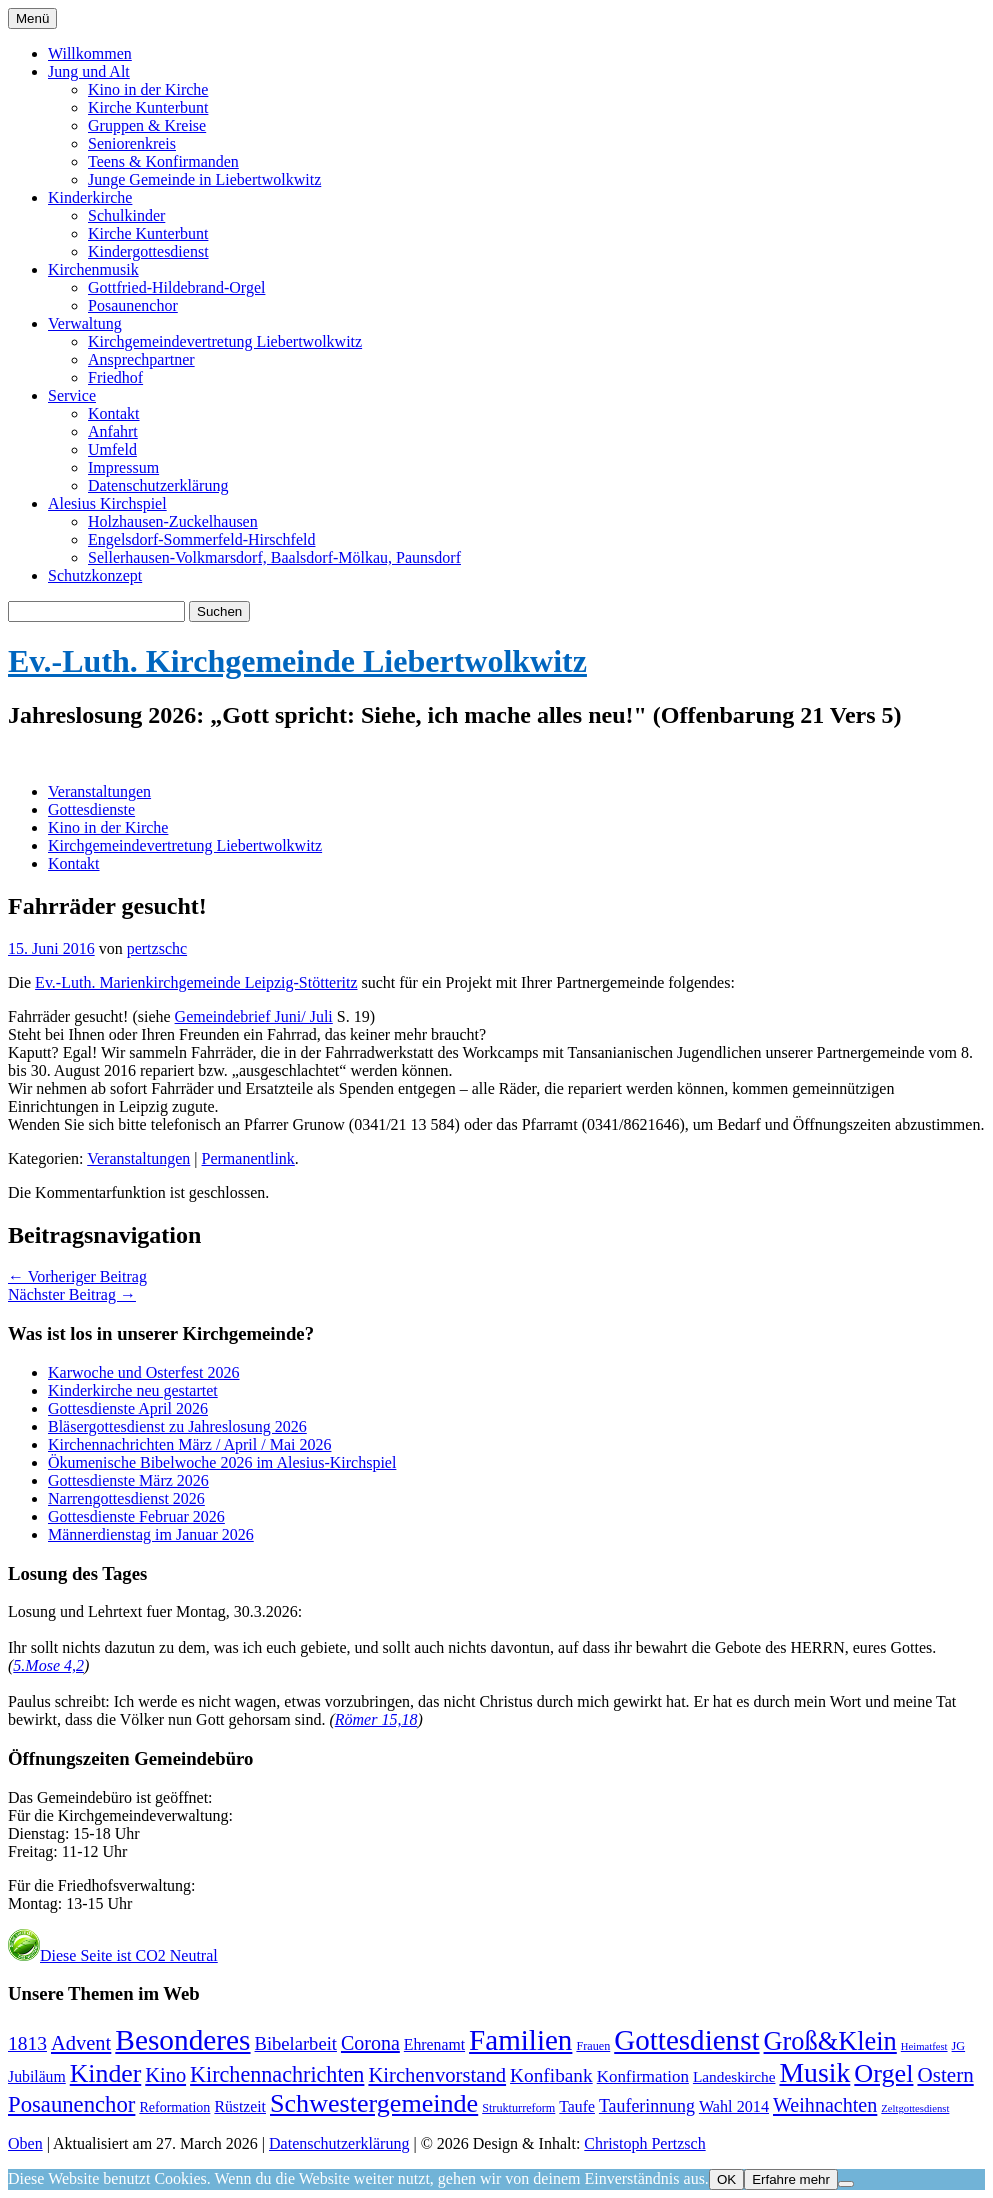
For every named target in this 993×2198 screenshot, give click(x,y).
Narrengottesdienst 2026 (126, 1498)
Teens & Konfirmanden (163, 161)
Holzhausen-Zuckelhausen (173, 521)
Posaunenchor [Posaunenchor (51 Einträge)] (71, 2104)
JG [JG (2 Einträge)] (959, 2046)
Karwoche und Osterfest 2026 (144, 1372)
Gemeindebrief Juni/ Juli (254, 1016)
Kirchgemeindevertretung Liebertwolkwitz (225, 341)
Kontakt (114, 413)
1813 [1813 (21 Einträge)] (27, 2043)
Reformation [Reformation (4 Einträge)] (174, 2107)
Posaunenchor (133, 305)
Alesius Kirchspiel (107, 503)
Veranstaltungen (99, 791)
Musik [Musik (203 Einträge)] (814, 2072)
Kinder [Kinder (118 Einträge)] (106, 2073)
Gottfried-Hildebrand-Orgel (176, 287)
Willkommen (90, 53)
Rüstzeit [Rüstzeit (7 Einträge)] (240, 2106)
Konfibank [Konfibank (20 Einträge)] (551, 2075)
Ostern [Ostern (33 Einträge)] (945, 2075)
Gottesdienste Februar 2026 (136, 1516)
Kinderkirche (90, 197)
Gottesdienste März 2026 (128, 1480)
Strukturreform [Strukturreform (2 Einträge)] (518, 2108)
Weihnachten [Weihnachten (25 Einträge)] (825, 2105)
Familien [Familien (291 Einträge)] (520, 2040)
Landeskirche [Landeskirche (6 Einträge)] (734, 2076)
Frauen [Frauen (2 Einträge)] (593, 2046)
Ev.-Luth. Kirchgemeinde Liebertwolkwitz (297, 661)
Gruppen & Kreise (147, 125)
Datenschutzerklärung (158, 485)
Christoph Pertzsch (644, 2143)
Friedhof (115, 377)
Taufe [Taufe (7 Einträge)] (577, 2106)
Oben (25, 2143)
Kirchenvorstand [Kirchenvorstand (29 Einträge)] (437, 2075)
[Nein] (846, 2184)
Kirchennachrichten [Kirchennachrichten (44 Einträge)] (277, 2074)
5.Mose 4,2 (48, 1665)
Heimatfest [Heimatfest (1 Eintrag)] (924, 2046)
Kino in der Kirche (148, 89)
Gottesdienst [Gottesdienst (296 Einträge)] (686, 2040)
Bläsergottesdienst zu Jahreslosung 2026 (177, 1426)
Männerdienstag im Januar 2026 (151, 1534)
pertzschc (157, 948)
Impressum (123, 467)
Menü (32, 18)
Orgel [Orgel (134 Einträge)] (883, 2073)
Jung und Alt (89, 71)
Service (72, 395)
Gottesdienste (91, 809)
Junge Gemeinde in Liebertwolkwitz (204, 179)
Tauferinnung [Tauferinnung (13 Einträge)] (647, 2106)
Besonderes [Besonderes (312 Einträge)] (182, 2040)
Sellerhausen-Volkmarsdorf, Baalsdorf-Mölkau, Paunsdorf (274, 557)
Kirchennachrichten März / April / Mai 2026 (189, 1444)
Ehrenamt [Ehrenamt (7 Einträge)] (434, 2044)
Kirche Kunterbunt (148, 107)
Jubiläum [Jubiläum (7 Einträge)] (37, 2076)
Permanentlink (248, 1158)
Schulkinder (126, 215)
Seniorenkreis (132, 143)
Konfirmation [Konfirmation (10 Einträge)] (643, 2076)
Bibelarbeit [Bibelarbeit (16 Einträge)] (296, 2043)
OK (726, 2179)
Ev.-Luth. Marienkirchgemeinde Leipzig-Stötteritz (196, 982)
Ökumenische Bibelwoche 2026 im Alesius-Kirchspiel (222, 1462)
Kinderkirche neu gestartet (133, 1390)
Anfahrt (113, 431)
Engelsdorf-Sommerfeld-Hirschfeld (201, 539)
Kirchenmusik (93, 269)
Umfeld (112, 449)
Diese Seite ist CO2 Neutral (113, 1955)
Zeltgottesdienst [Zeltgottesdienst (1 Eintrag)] (915, 2108)
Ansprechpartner (141, 359)
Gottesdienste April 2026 (128, 1408)
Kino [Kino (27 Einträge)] (165, 2075)
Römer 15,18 (376, 1719)
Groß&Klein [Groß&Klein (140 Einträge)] (830, 2041)
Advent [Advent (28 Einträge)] (81, 2043)
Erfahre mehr (791, 2179)
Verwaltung (85, 323)
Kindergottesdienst (148, 251)
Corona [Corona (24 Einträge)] (370, 2043)
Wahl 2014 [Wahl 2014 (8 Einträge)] (734, 2106)
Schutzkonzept (95, 575)
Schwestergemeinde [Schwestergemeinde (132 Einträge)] (374, 2103)
